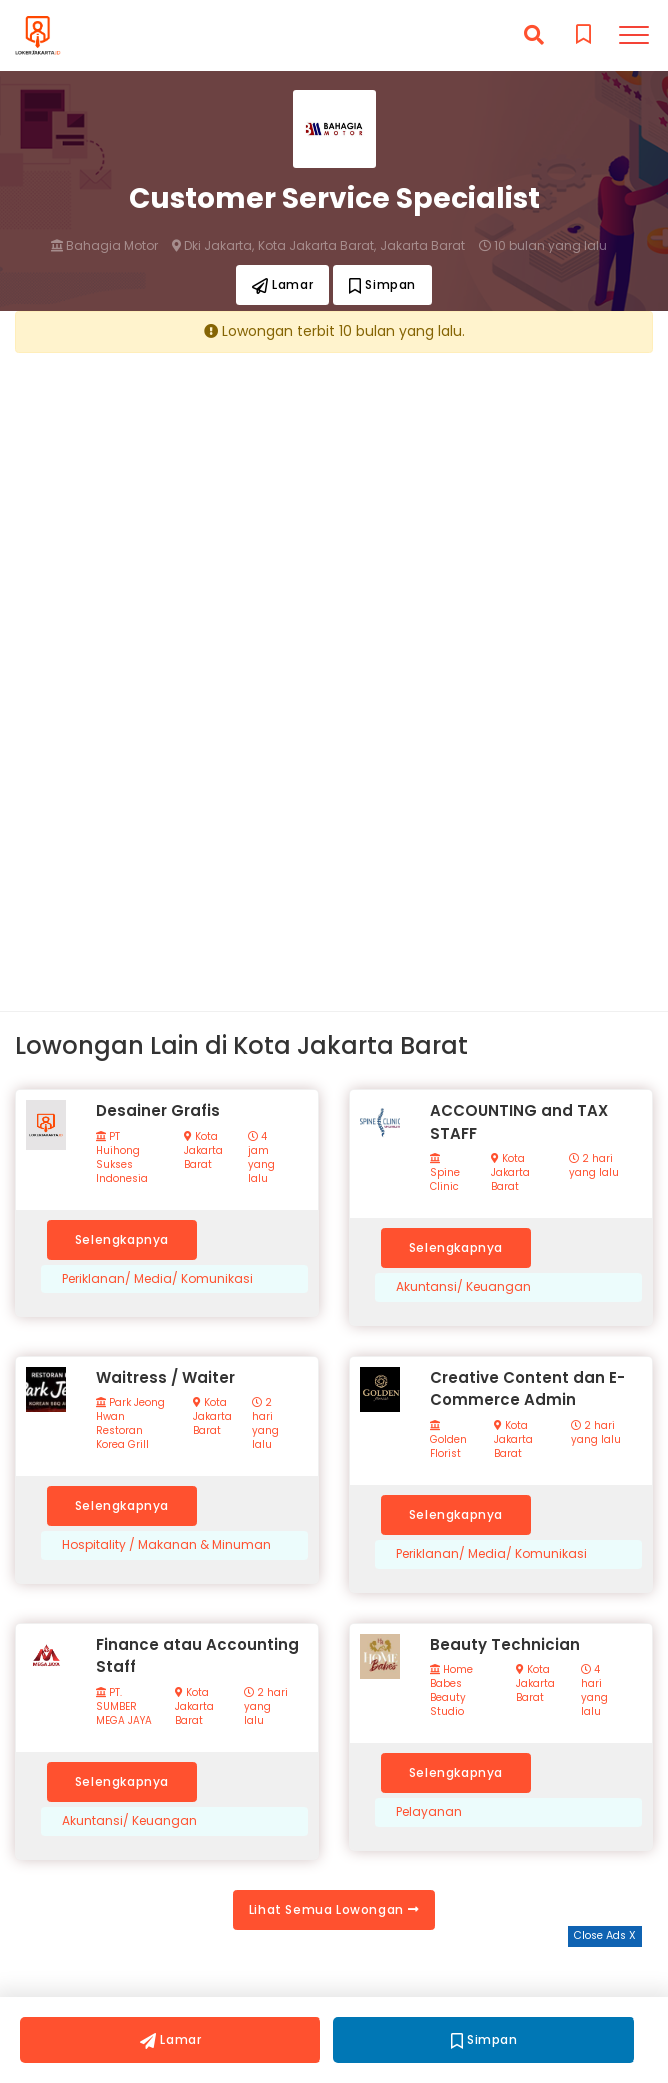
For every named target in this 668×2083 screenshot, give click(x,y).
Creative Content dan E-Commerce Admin (527, 1389)
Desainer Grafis (158, 1110)
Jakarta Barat (422, 246)
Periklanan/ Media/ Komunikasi (157, 1279)
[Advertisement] (334, 507)
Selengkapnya (122, 1239)
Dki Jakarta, (213, 246)
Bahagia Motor (104, 246)
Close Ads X (605, 1935)
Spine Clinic (445, 1173)
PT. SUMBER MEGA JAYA (124, 1707)
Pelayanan (429, 1812)
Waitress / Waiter (165, 1377)
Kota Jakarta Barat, (317, 246)
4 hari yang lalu (594, 1691)
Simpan (382, 284)
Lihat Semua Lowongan (334, 1909)
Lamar (282, 284)
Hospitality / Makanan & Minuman (166, 1545)
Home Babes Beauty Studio (451, 1691)
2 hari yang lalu (594, 1166)
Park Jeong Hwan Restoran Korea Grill (130, 1424)
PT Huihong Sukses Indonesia (122, 1158)
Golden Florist (448, 1440)
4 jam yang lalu (261, 1158)
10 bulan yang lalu (543, 246)
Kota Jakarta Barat (203, 1151)
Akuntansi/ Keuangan (463, 1287)
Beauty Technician (505, 1644)
